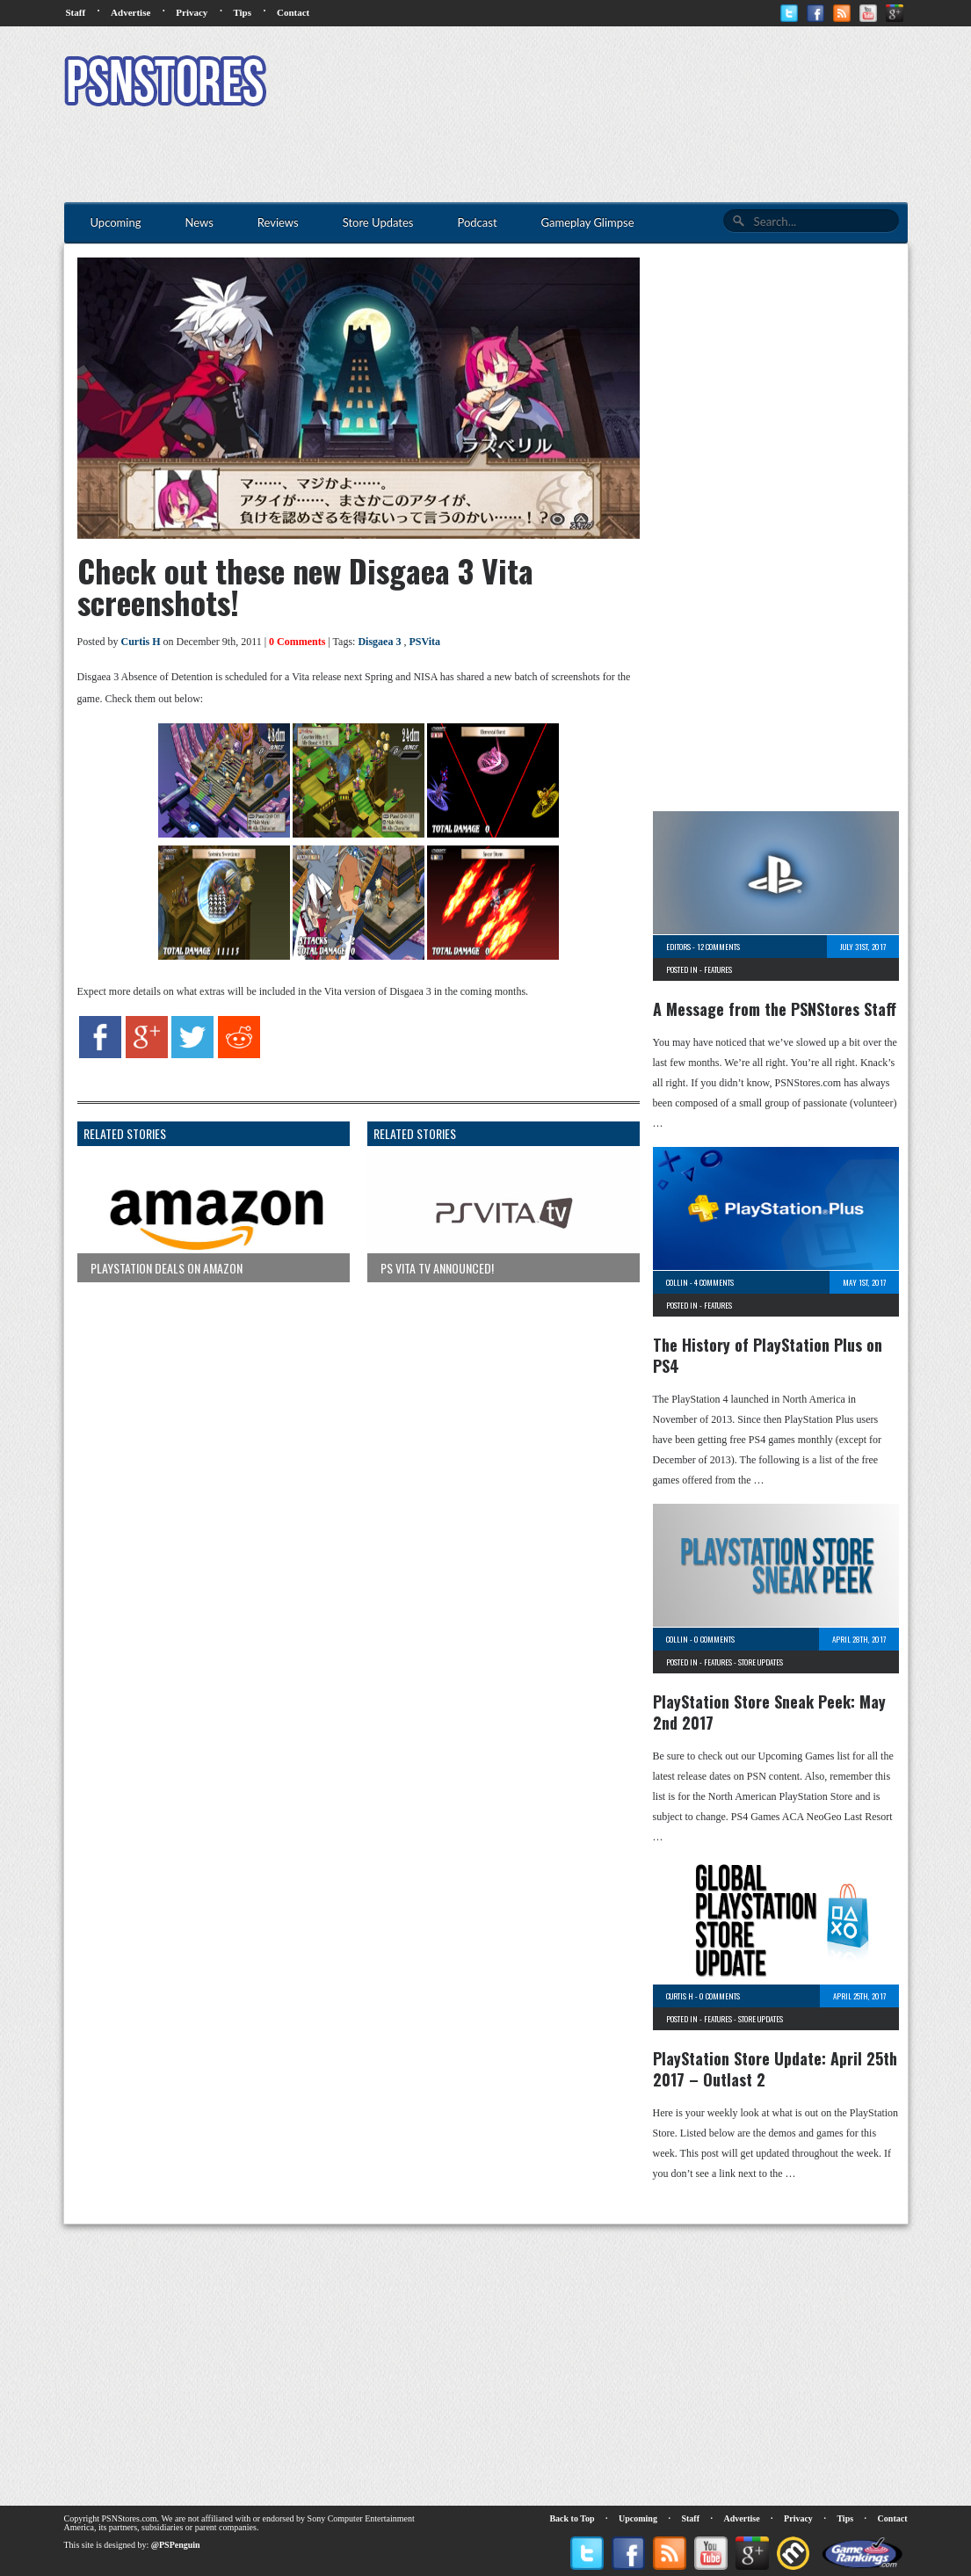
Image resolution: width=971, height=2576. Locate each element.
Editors (678, 946)
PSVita (424, 641)
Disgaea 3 (379, 641)
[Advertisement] (588, 83)
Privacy (191, 12)
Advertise (130, 12)
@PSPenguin (175, 2545)
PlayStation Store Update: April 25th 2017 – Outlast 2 (775, 2069)
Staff (76, 12)
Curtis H (141, 641)
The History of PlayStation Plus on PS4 (767, 1355)
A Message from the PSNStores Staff (774, 1009)
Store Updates (760, 1662)
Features (718, 969)
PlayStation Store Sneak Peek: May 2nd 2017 (769, 1712)
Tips (242, 12)
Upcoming (638, 2518)
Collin (677, 1282)
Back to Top (571, 2518)
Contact (293, 12)
